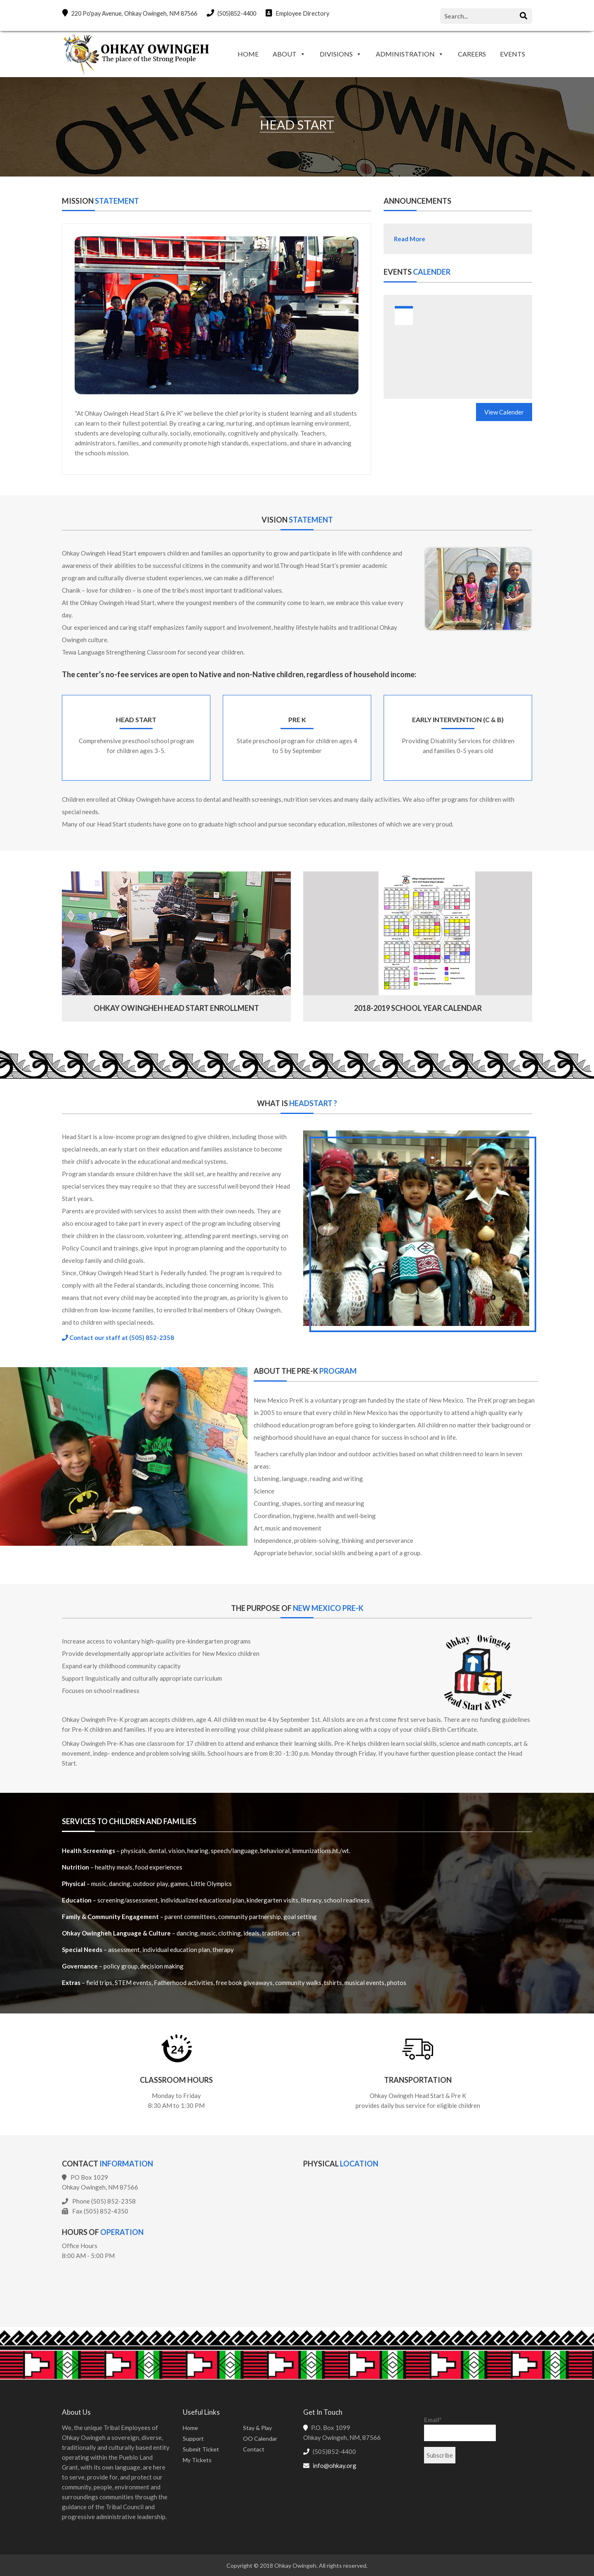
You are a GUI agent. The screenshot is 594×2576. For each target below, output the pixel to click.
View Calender (504, 411)
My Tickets (197, 2459)
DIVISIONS (336, 54)
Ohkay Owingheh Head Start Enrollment (176, 1007)
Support (193, 2437)
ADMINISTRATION (405, 54)
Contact (253, 2448)
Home (190, 2426)
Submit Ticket (201, 2448)
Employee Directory (307, 13)
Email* (460, 2428)
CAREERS (472, 54)
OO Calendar (260, 2437)
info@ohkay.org (334, 2464)
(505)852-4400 (239, 13)
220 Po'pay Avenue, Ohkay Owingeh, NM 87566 (132, 13)
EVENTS (512, 54)
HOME (248, 54)
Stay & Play (257, 2426)
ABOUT (285, 54)
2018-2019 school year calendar (418, 1007)
